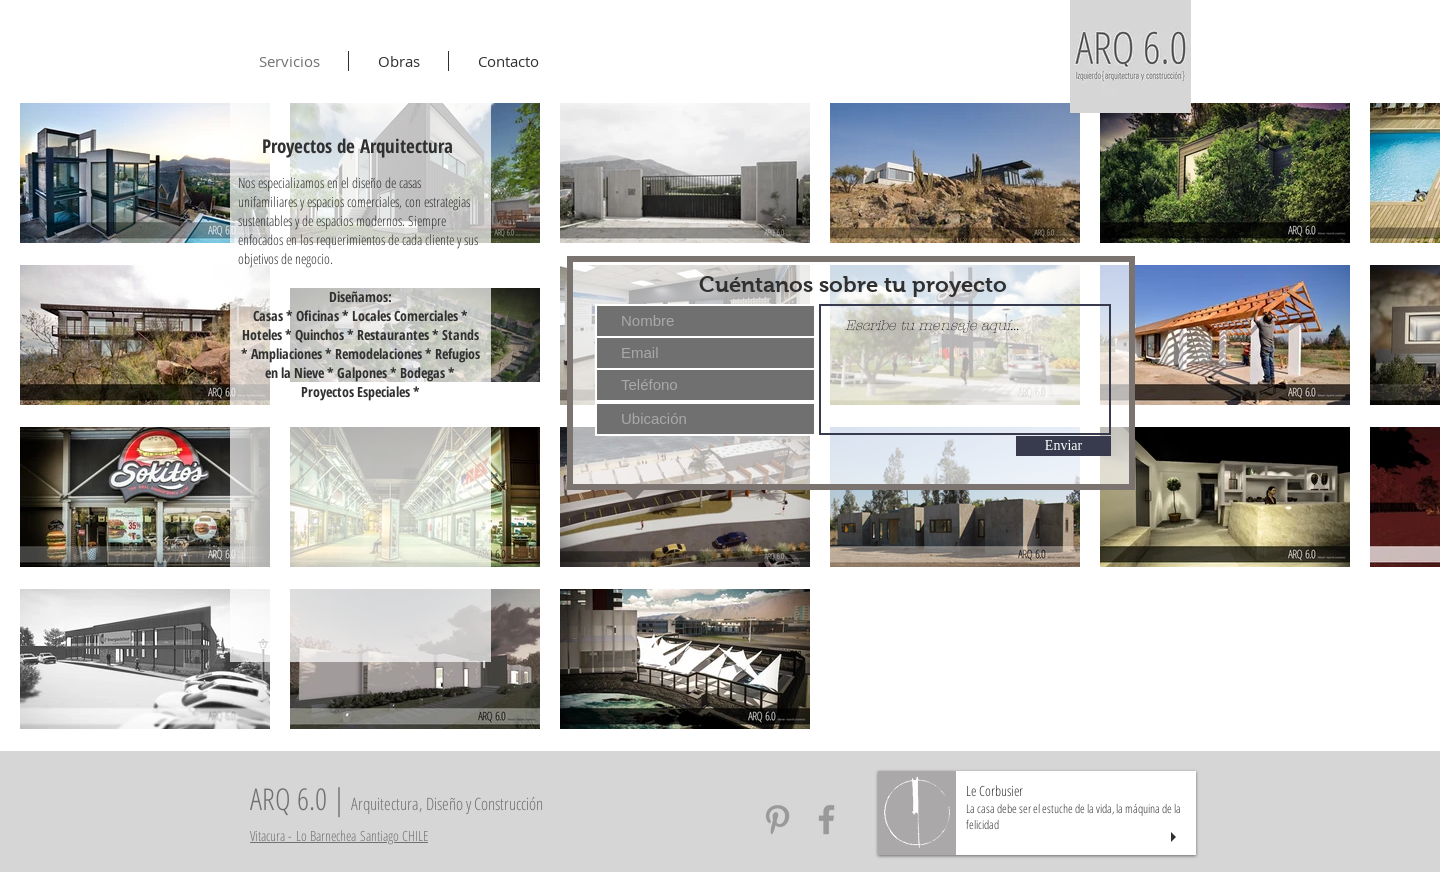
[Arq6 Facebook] (826, 819)
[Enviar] (1063, 446)
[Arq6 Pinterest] (777, 819)
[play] (1176, 837)
